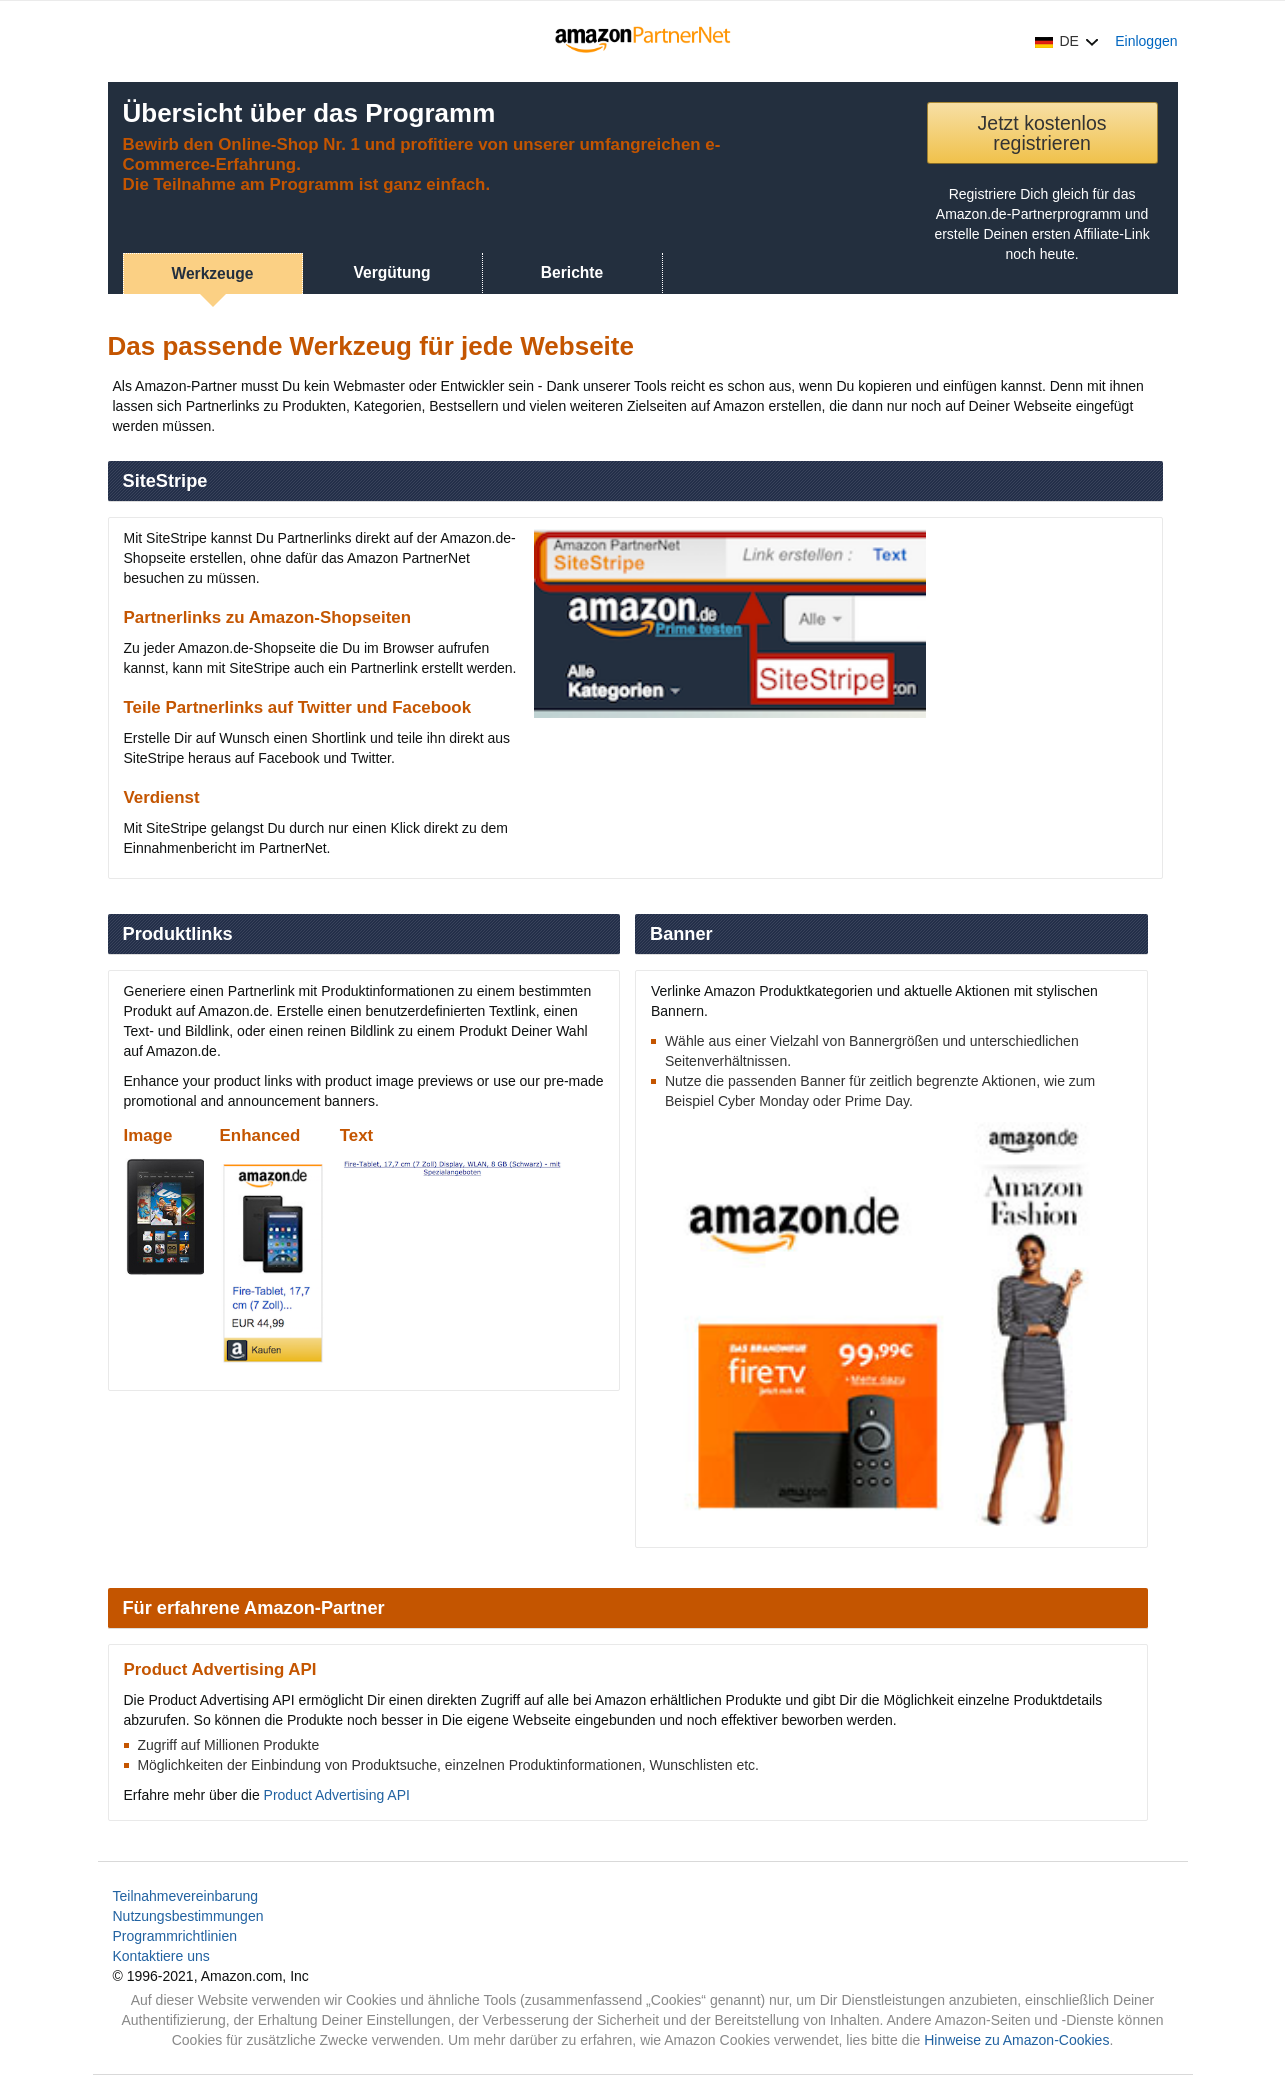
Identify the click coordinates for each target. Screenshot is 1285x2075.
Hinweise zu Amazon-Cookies (1016, 2040)
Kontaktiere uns (161, 1956)
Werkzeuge (212, 273)
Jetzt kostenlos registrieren (1042, 133)
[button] (1067, 41)
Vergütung (391, 272)
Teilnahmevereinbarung (186, 1896)
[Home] (642, 41)
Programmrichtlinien (175, 1936)
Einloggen (1146, 41)
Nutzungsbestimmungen (188, 1916)
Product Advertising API (337, 1795)
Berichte (572, 272)
